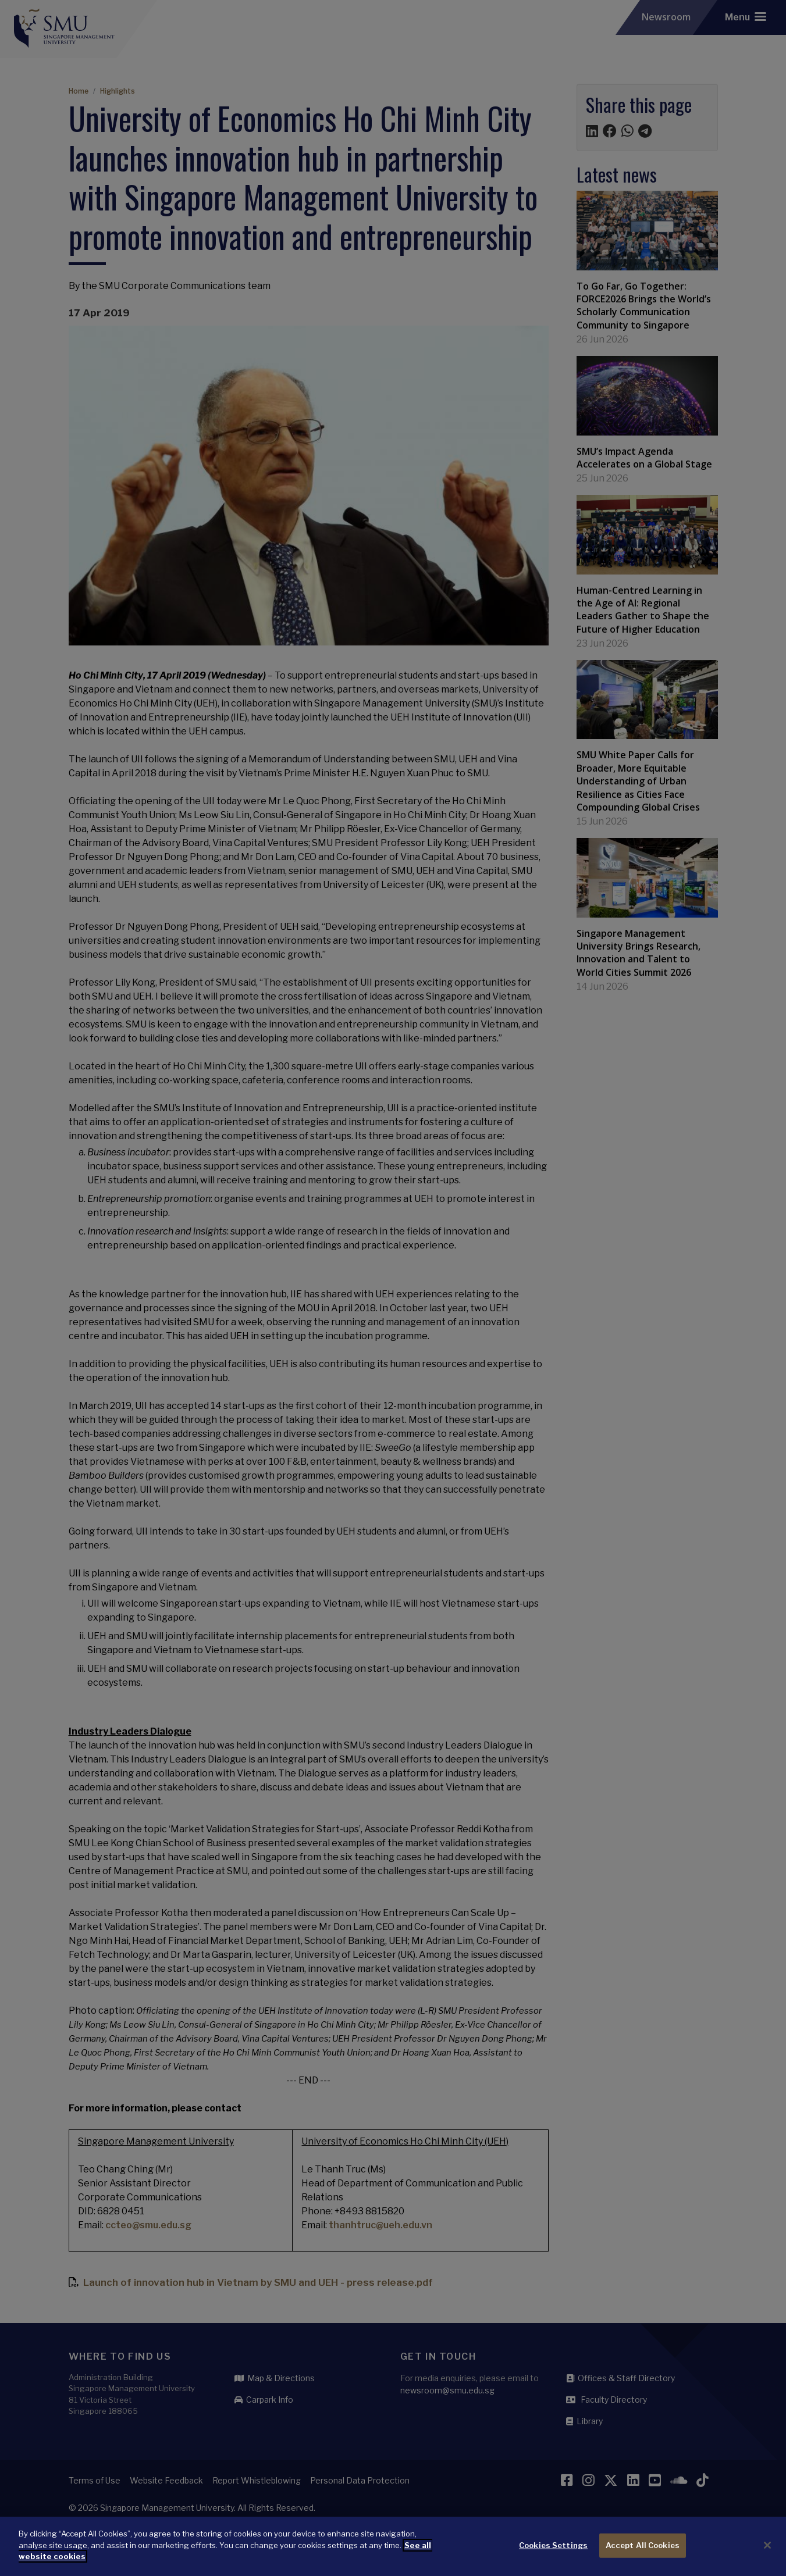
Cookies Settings (553, 2545)
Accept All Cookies (643, 2545)
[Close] (767, 2545)
